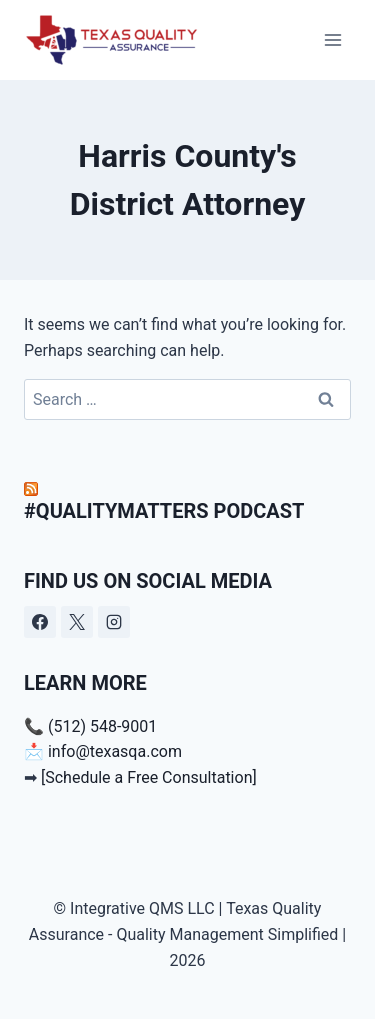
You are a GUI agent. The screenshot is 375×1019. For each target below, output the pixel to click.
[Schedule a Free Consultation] (149, 777)
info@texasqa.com (113, 751)
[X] (77, 622)
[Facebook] (40, 622)
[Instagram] (114, 622)
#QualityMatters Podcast (164, 511)
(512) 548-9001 (102, 726)
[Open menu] (332, 39)
